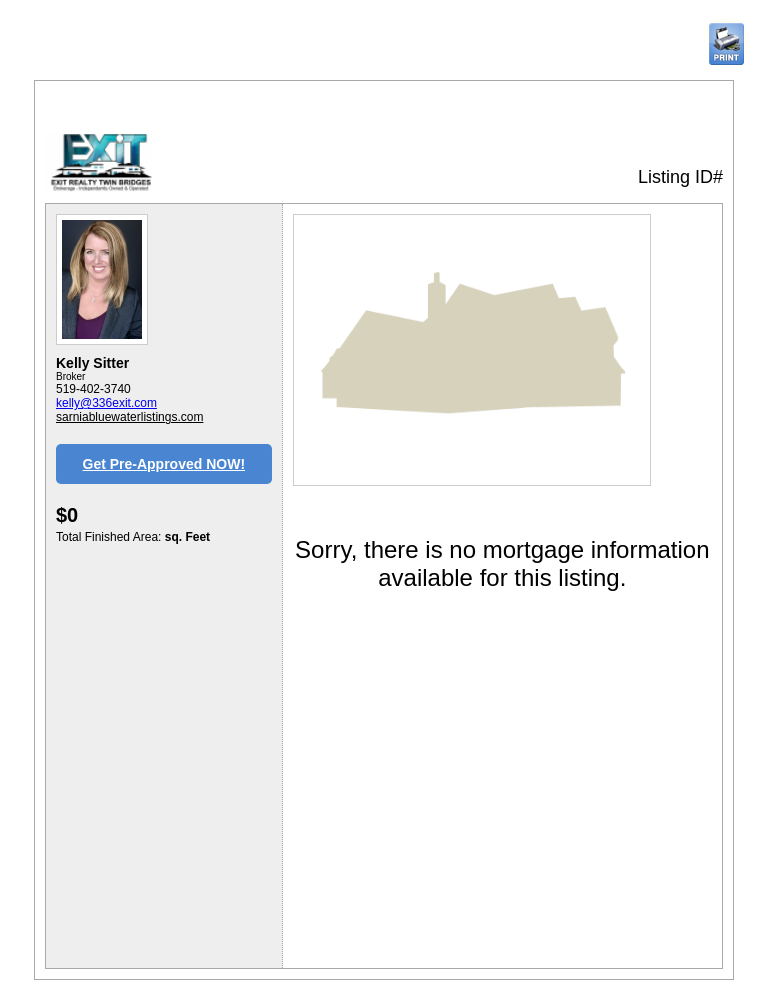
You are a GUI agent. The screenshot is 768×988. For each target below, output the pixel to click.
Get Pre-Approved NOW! (164, 464)
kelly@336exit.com (106, 403)
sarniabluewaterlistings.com (129, 417)
